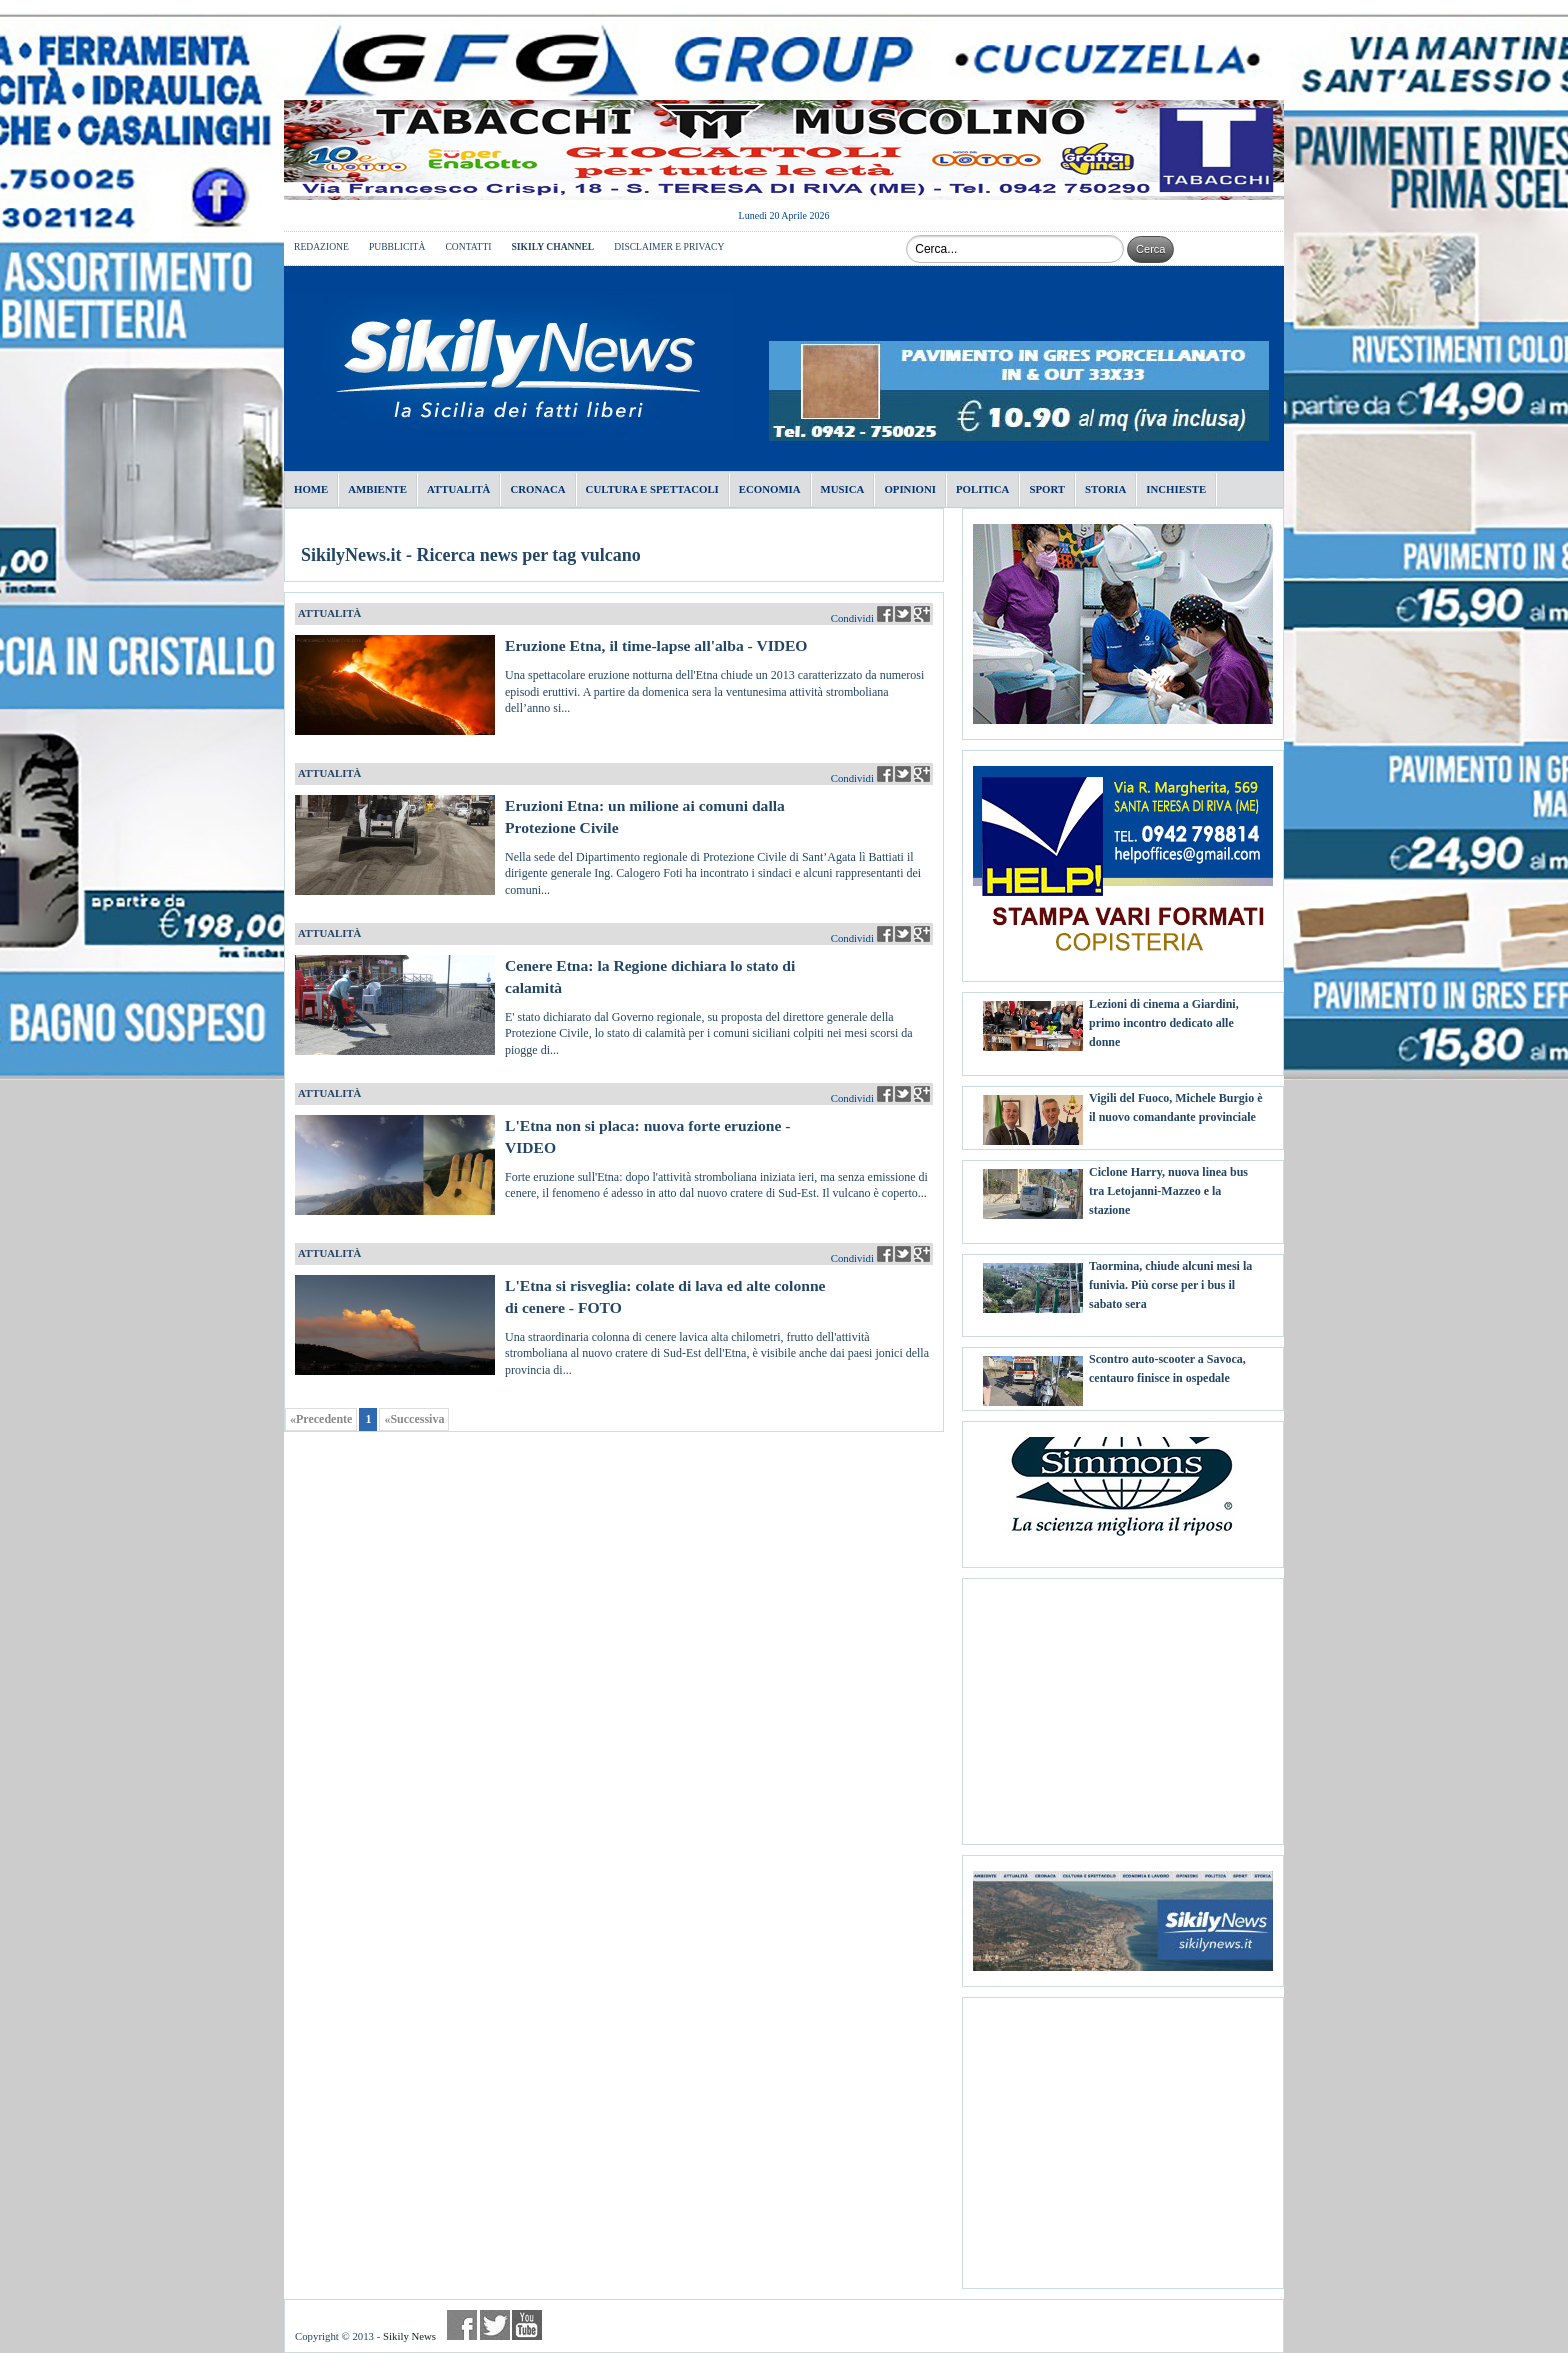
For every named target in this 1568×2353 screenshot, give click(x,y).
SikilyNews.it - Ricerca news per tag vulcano (471, 555)
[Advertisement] (1123, 1704)
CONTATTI (468, 246)
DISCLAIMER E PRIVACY (669, 246)
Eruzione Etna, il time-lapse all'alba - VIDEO (656, 645)
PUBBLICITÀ (397, 246)
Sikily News (409, 2336)
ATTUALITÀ (329, 613)
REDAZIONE (321, 246)
